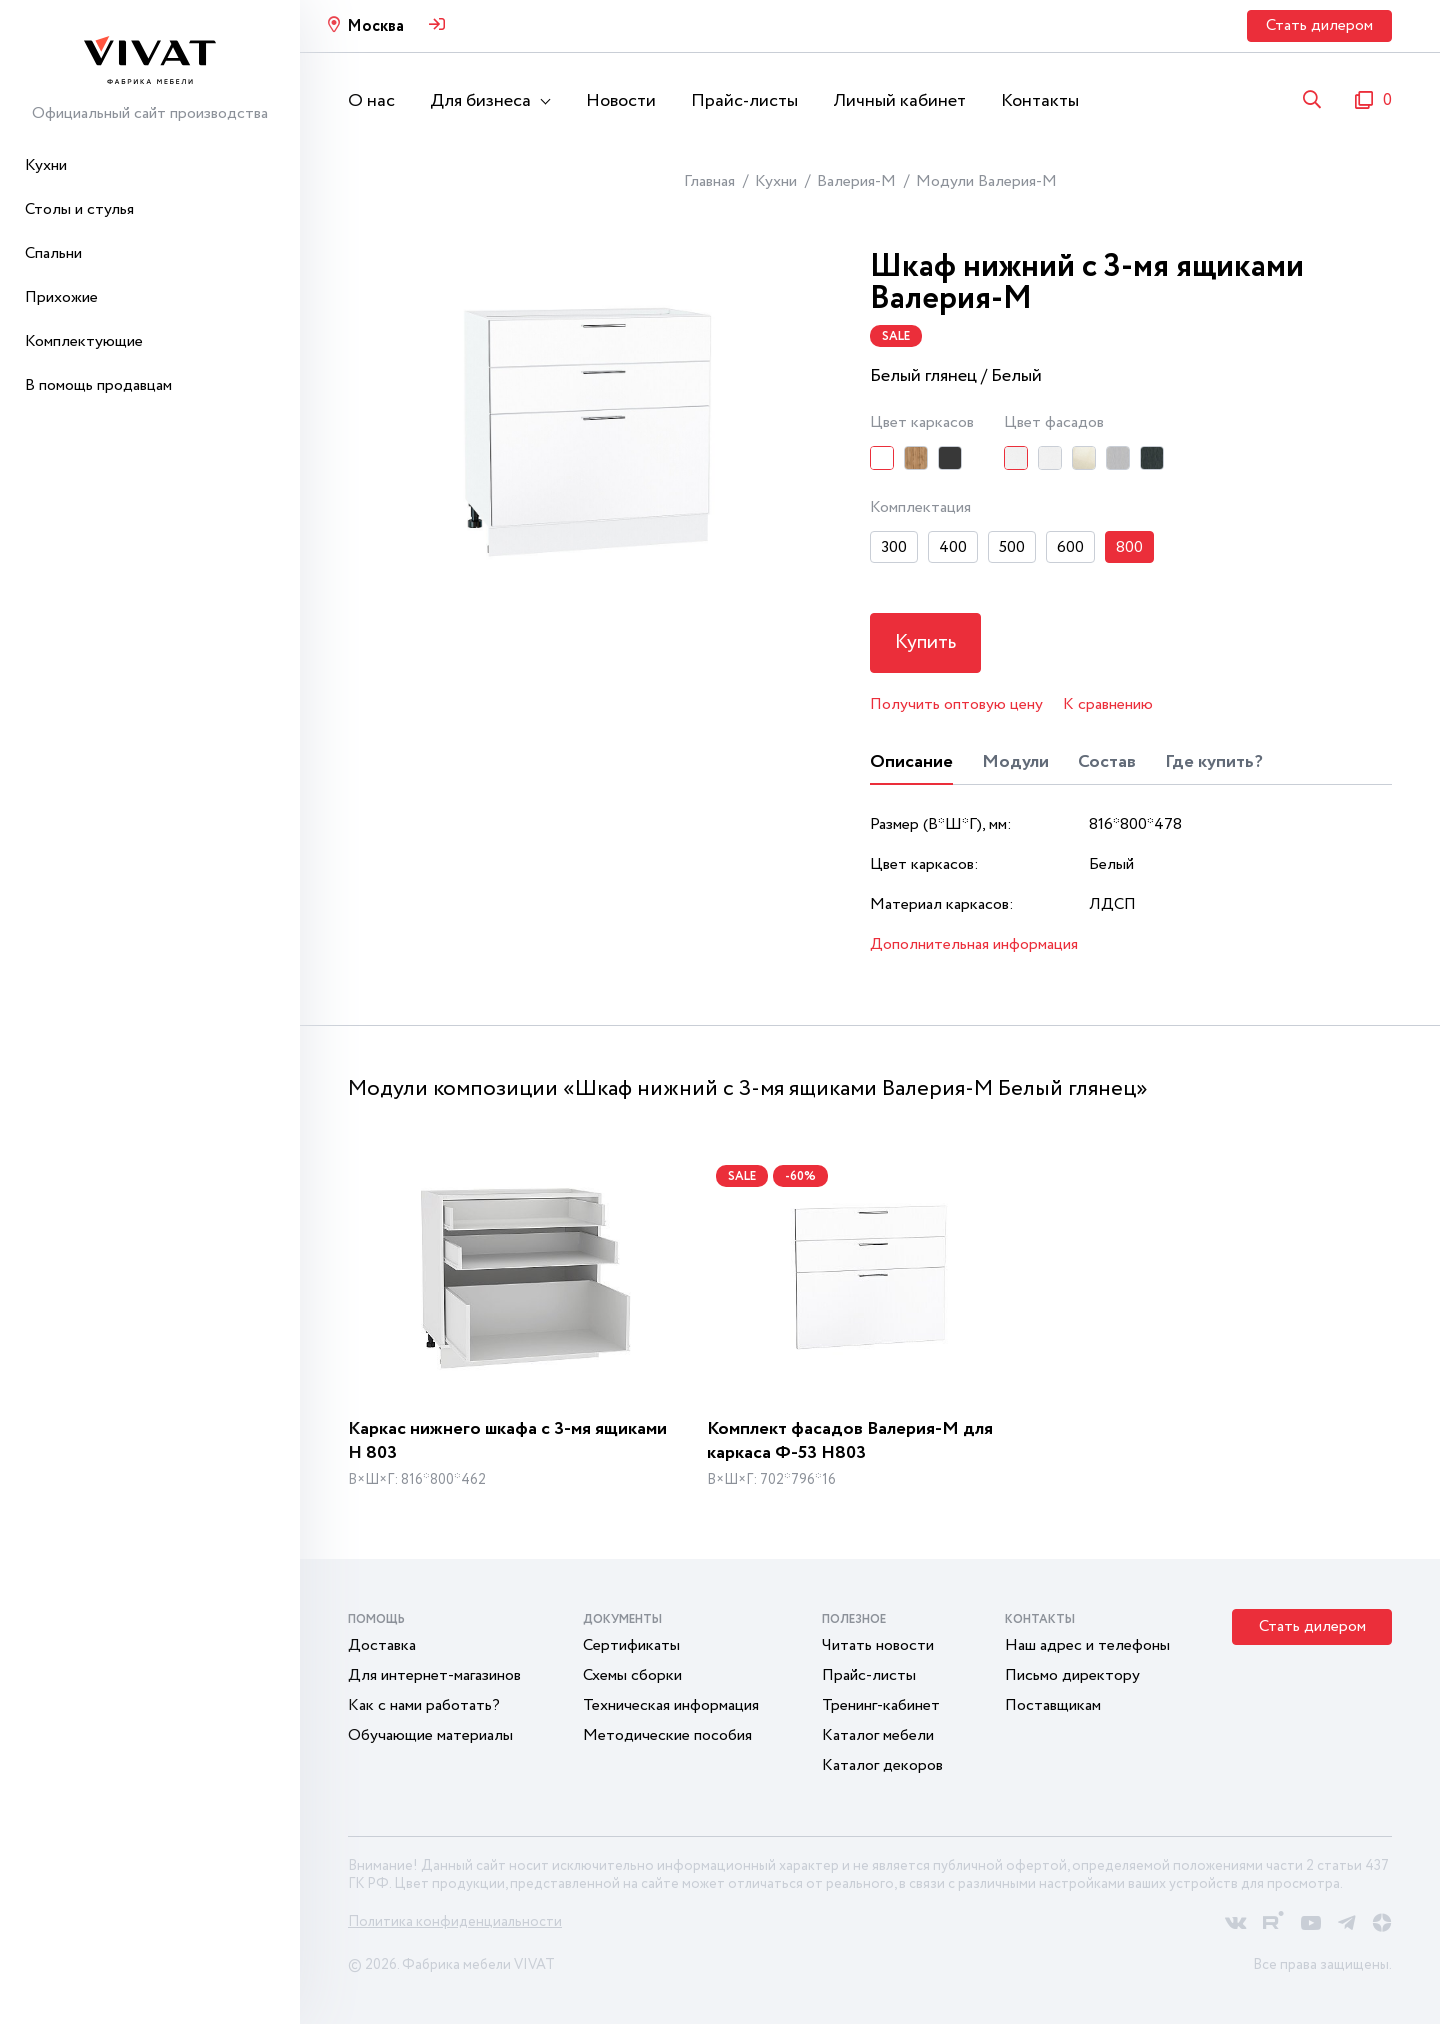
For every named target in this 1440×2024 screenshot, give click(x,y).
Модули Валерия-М (986, 181)
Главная (709, 181)
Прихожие (61, 297)
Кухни (46, 165)
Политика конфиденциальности (455, 1922)
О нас (371, 101)
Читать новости (878, 1645)
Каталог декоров (882, 1765)
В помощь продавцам (98, 385)
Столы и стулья (79, 209)
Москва (375, 26)
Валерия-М (856, 181)
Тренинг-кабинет (881, 1705)
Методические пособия (667, 1735)
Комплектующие (84, 341)
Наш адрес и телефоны (1087, 1645)
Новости (621, 101)
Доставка (382, 1645)
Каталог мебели (878, 1735)
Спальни (53, 253)
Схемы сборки (632, 1675)
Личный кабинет (899, 101)
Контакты (1040, 101)
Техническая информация (671, 1705)
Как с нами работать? (424, 1705)
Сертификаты (631, 1645)
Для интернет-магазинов (434, 1675)
